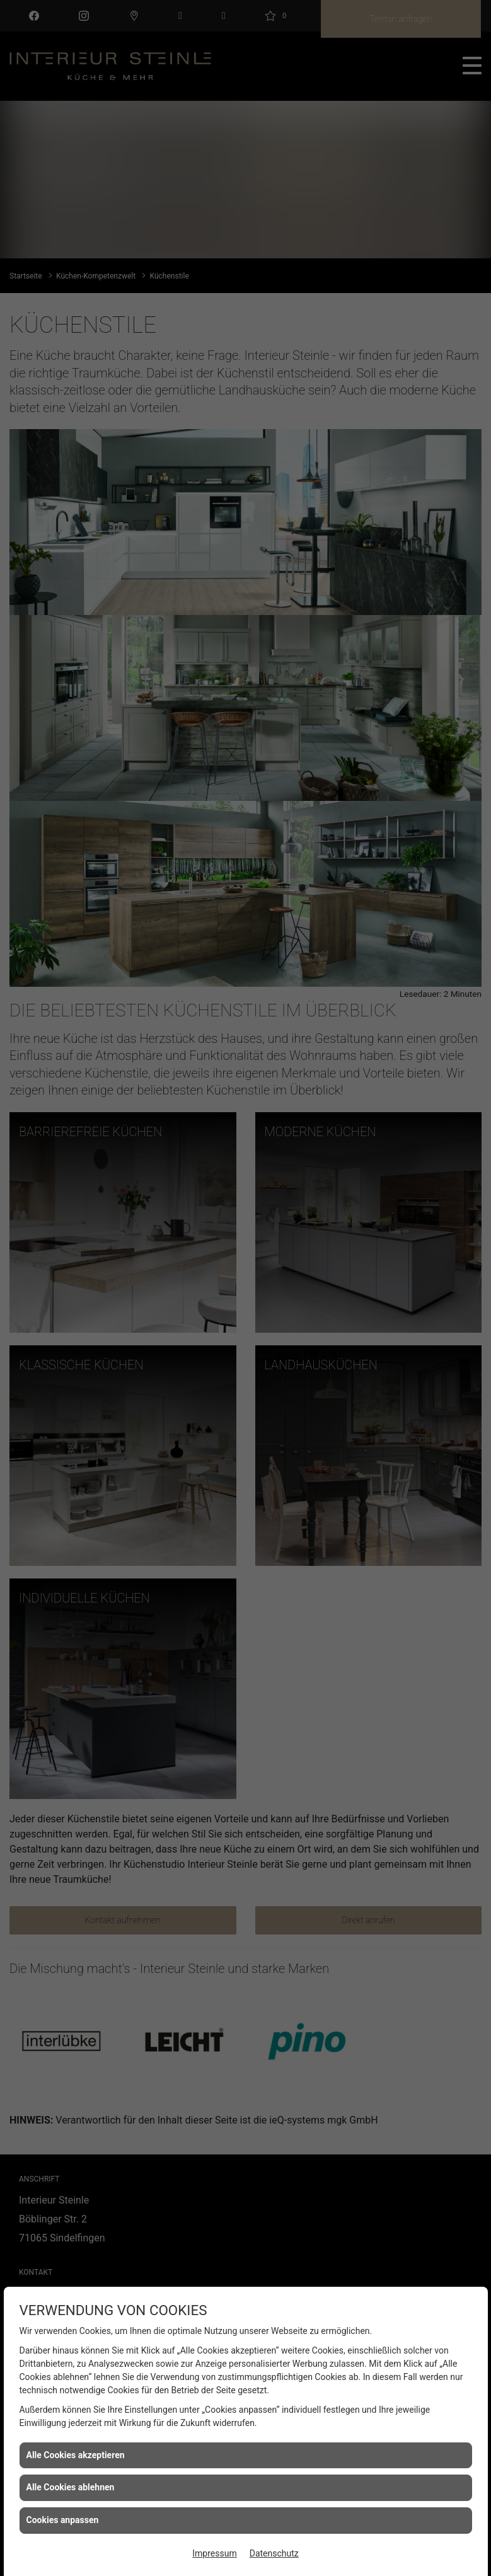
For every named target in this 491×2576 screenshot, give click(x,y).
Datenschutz (274, 2553)
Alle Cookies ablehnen (70, 2487)
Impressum (214, 2553)
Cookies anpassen (62, 2520)
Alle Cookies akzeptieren (75, 2455)
